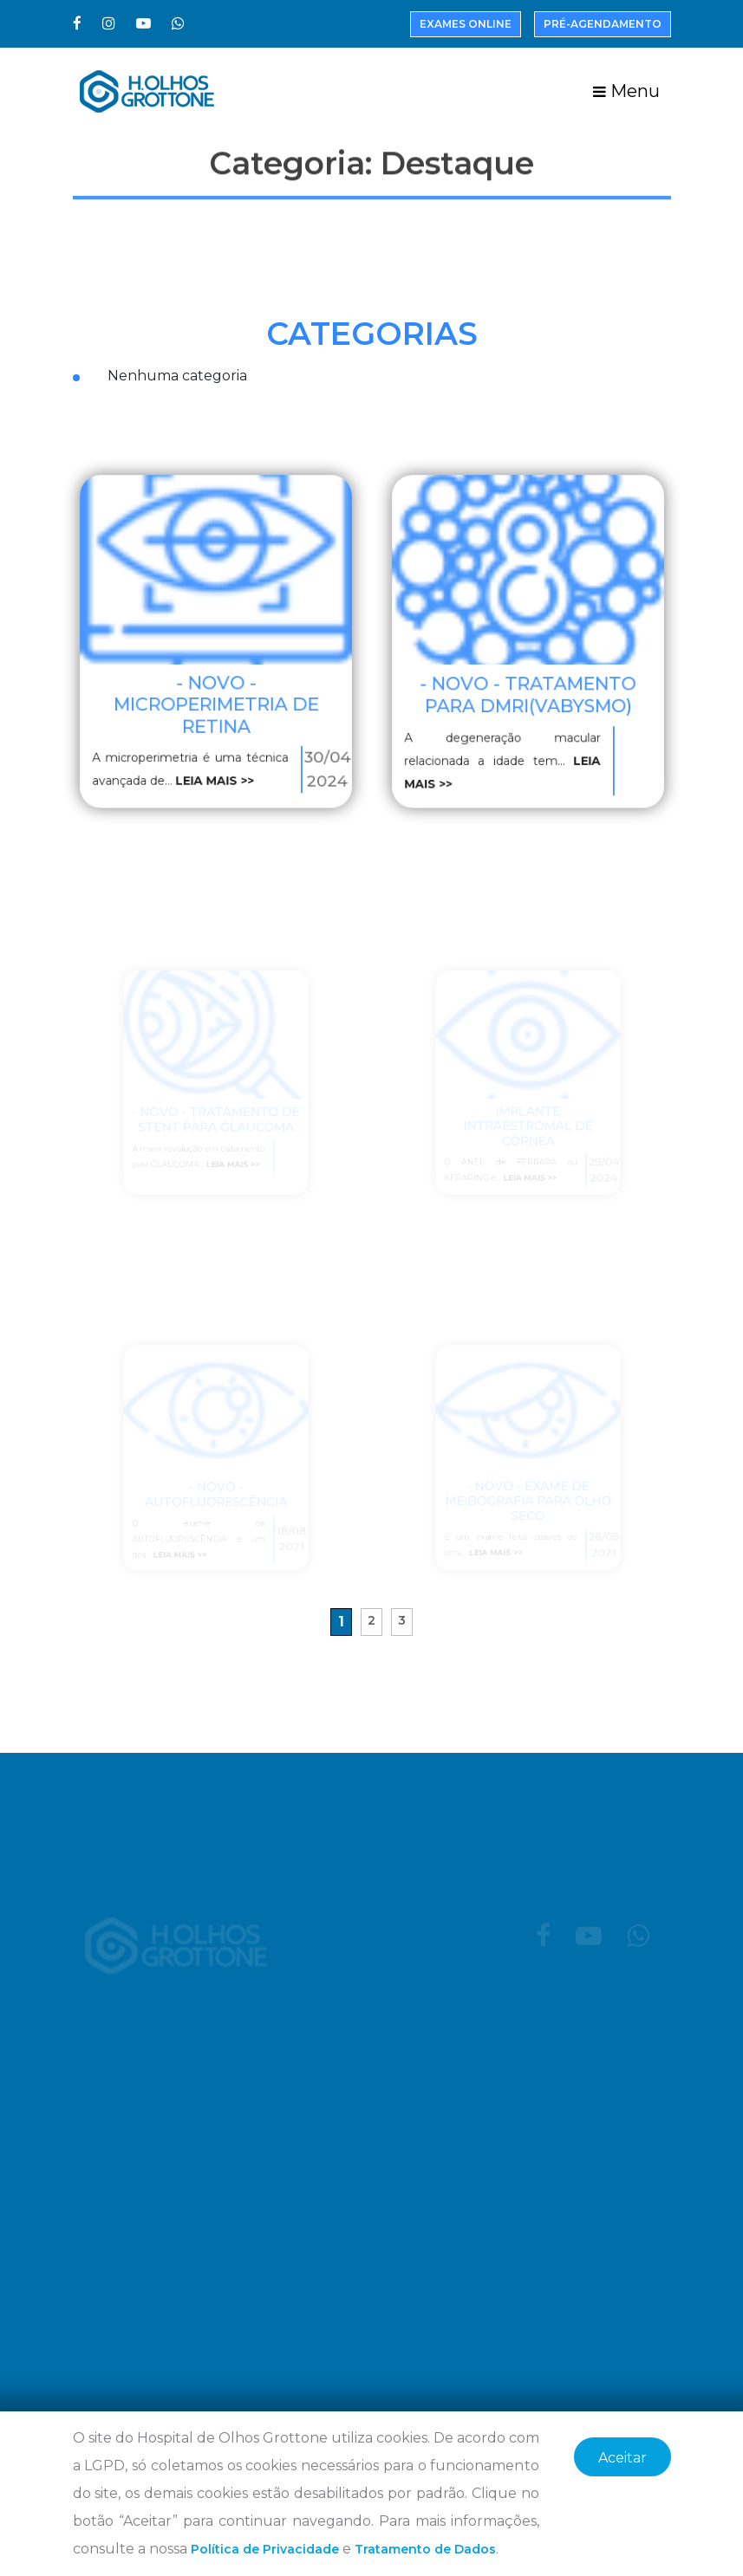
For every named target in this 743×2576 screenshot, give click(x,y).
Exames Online (466, 23)
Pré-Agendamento (603, 23)
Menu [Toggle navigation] (626, 91)
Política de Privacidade (265, 2549)
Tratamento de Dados (425, 2549)
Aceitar (622, 2457)
